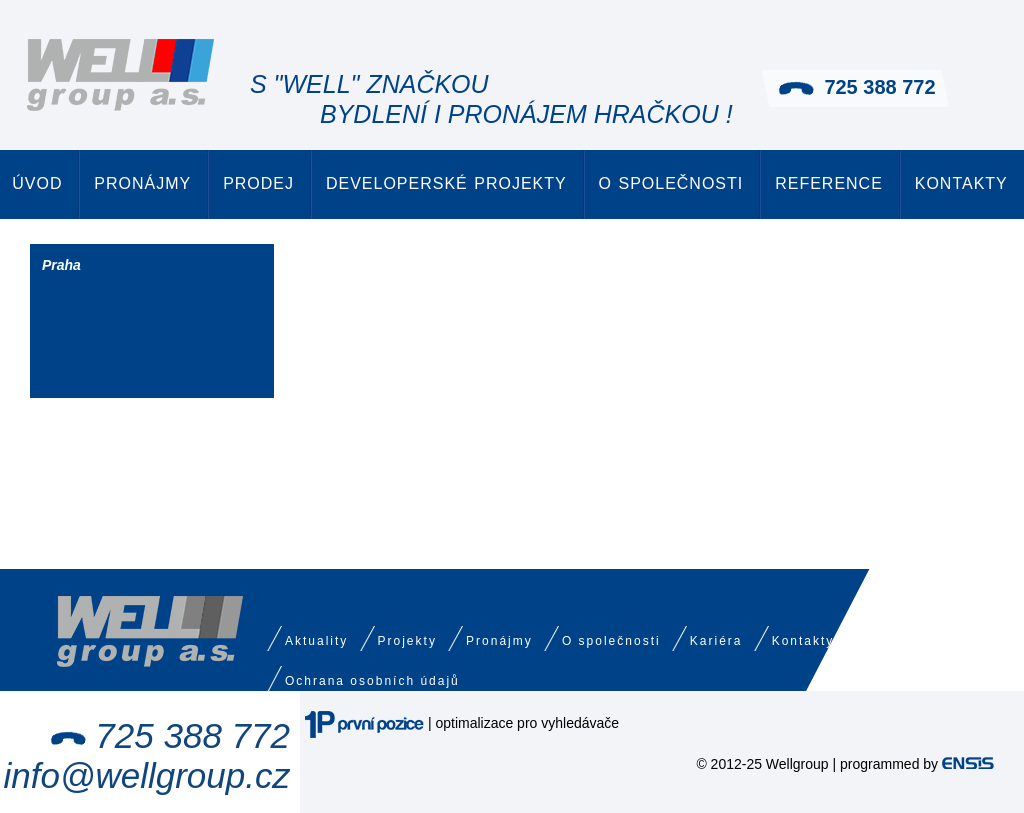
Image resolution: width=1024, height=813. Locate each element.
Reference (829, 183)
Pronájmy (142, 183)
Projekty (407, 641)
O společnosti (671, 183)
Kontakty (961, 183)
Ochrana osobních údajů (372, 681)
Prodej (258, 183)
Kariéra (716, 641)
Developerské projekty (446, 183)
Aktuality (316, 641)
